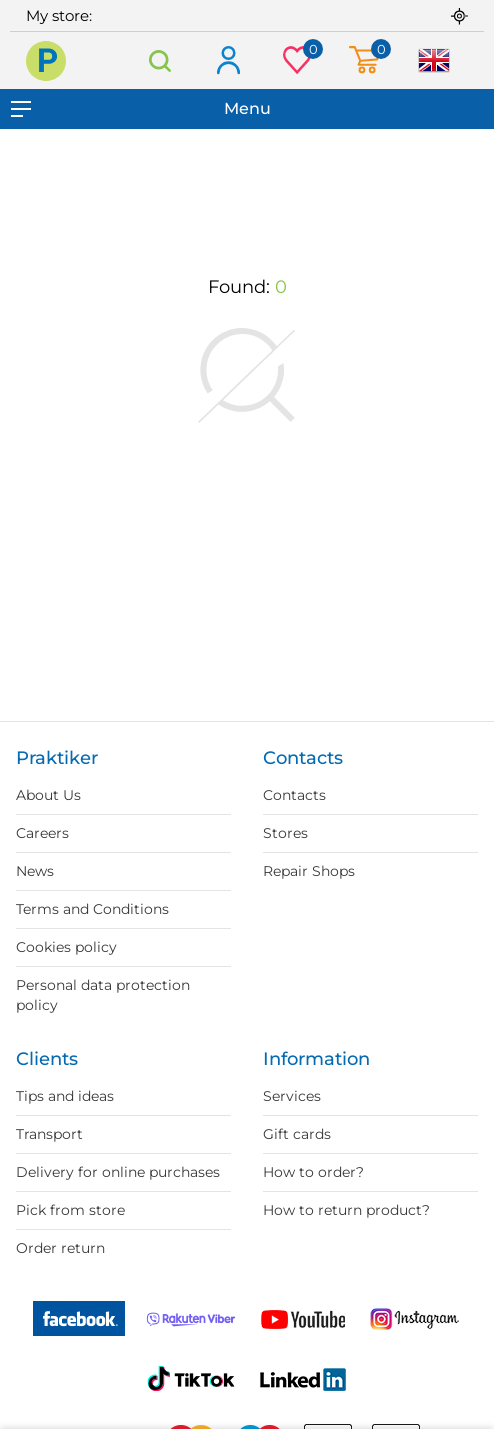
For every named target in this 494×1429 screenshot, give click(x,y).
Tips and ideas (65, 1096)
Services (292, 1096)
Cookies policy (66, 947)
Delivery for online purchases (118, 1172)
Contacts (294, 795)
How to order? (313, 1172)
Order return (60, 1248)
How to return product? (346, 1210)
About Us (48, 795)
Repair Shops (309, 871)
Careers (42, 833)
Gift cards (297, 1134)
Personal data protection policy (103, 995)
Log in (227, 61)
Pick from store (70, 1210)
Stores (285, 833)
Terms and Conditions (92, 909)
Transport (49, 1134)
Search (160, 60)
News (35, 871)
